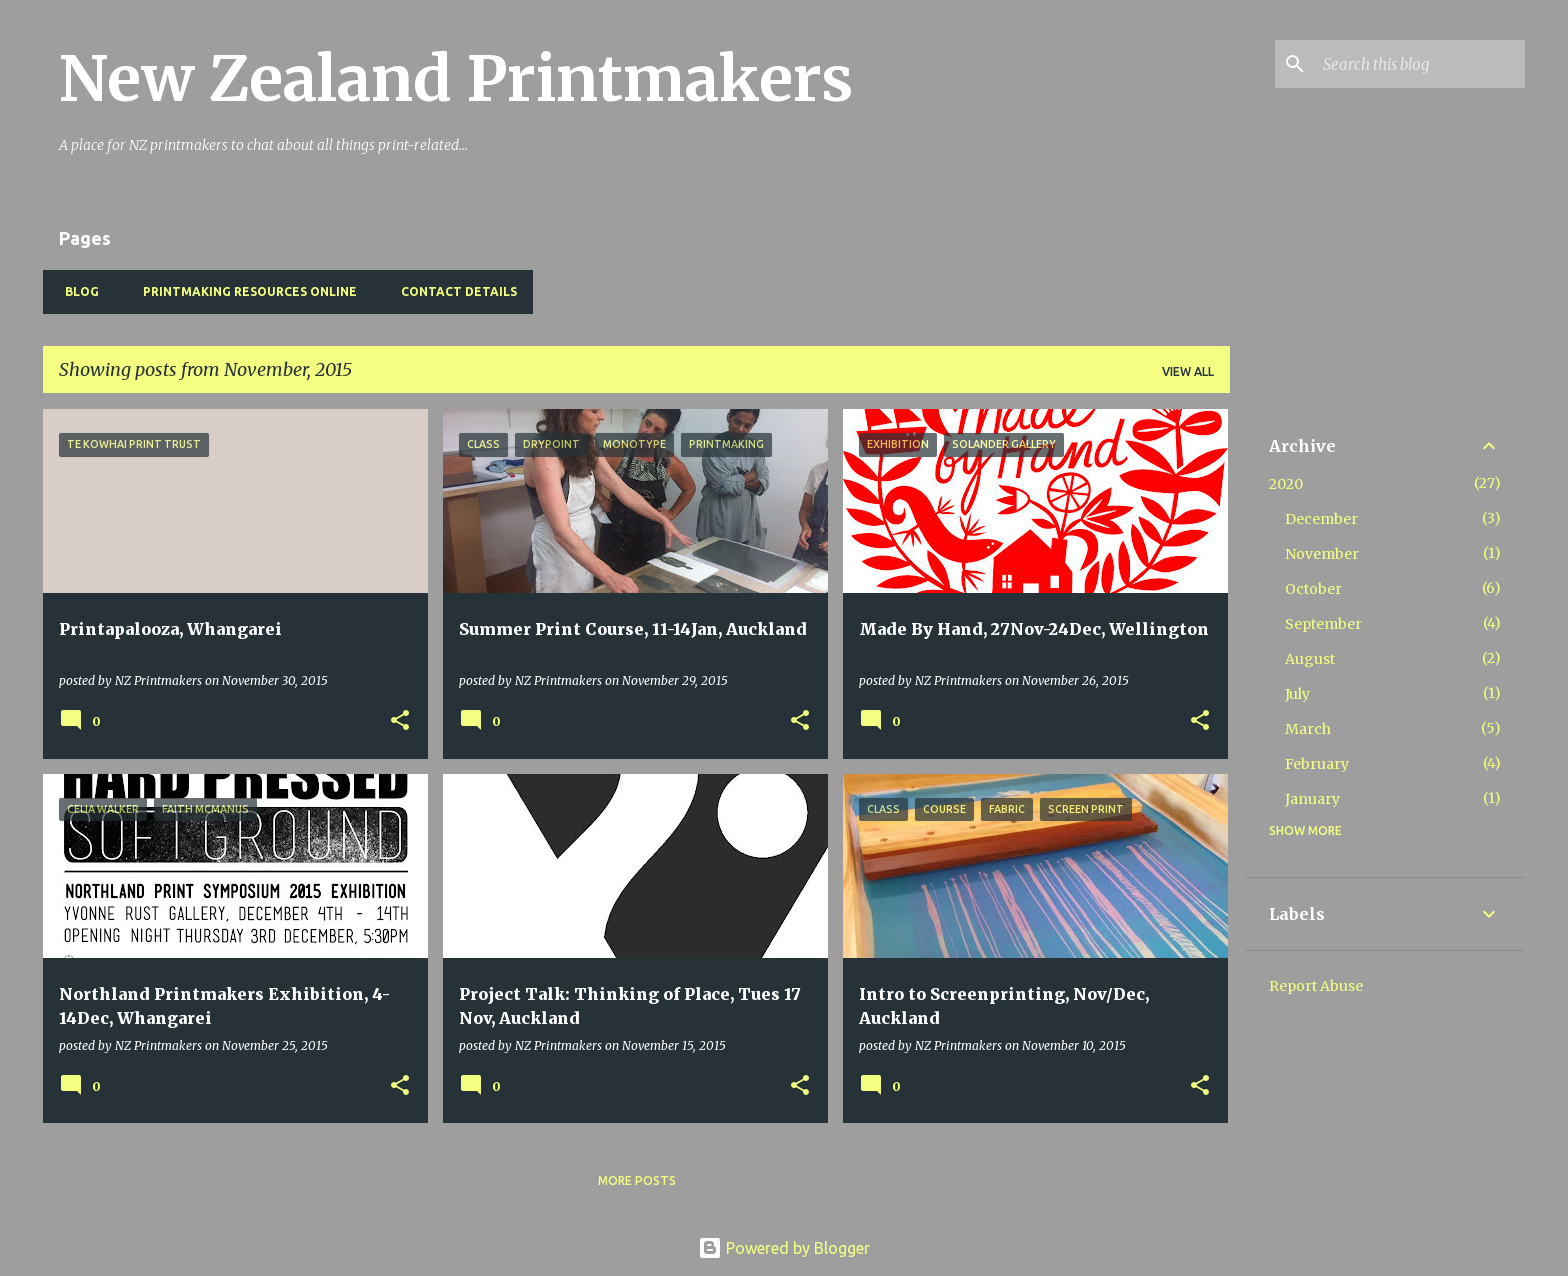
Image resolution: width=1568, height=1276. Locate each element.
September (1323, 624)
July (1297, 694)
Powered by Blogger (784, 1248)
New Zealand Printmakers (456, 79)
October (1313, 589)
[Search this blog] (1420, 64)
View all (1188, 371)
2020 (1286, 484)
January (1312, 799)
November (1322, 554)
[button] (400, 721)
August (1310, 659)
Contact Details (453, 291)
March (1308, 729)
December (1321, 519)
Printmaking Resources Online (244, 291)
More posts (637, 1180)
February (1317, 764)
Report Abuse (1316, 986)
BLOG (76, 291)
